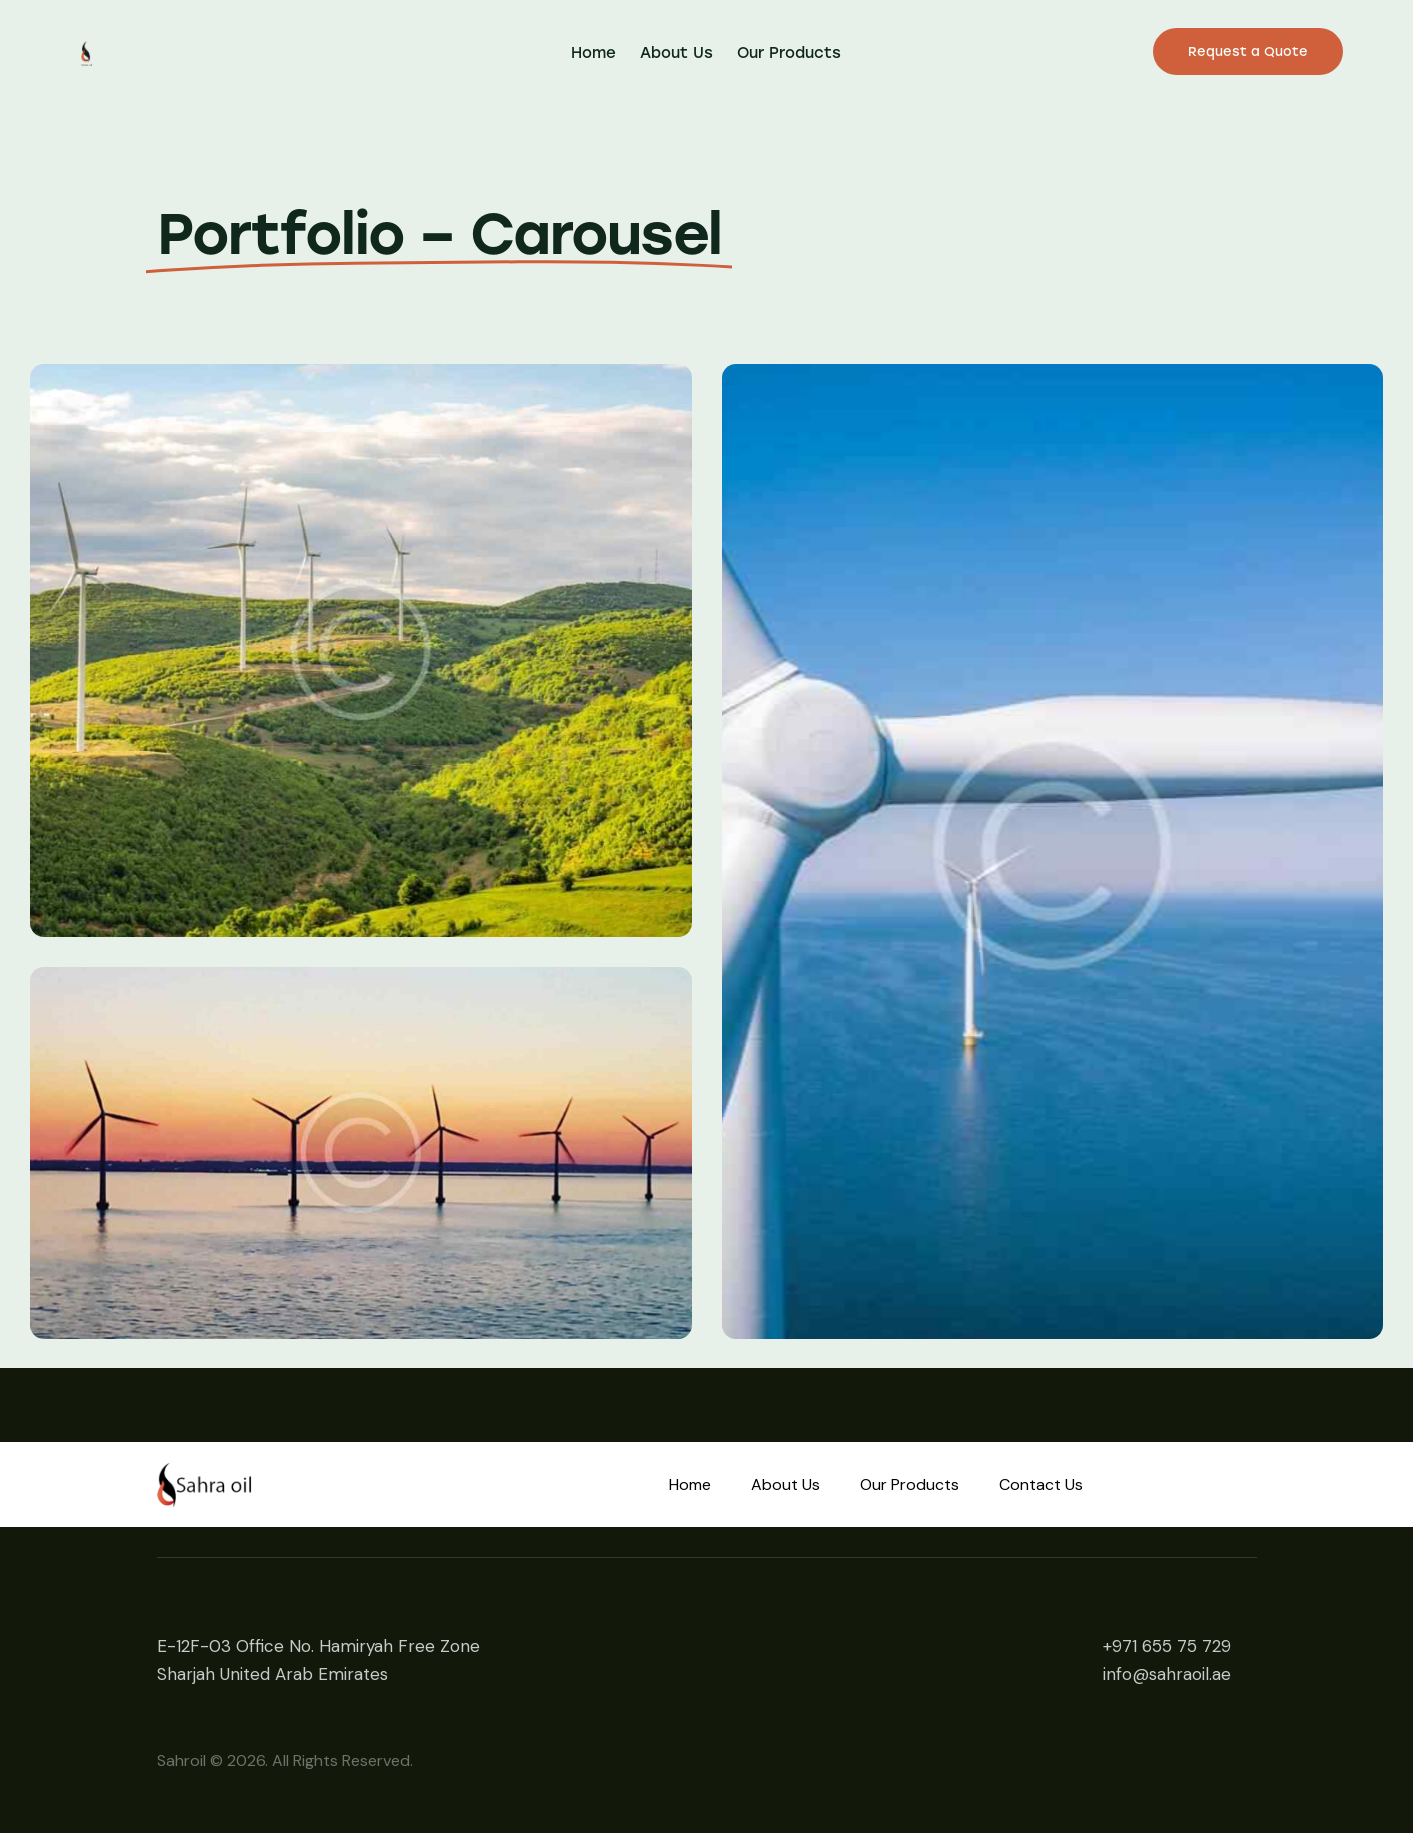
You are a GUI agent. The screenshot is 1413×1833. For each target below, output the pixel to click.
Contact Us (1041, 1484)
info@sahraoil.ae (1167, 1674)
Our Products (909, 1484)
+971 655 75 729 (1167, 1646)
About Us (785, 1484)
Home (690, 1484)
